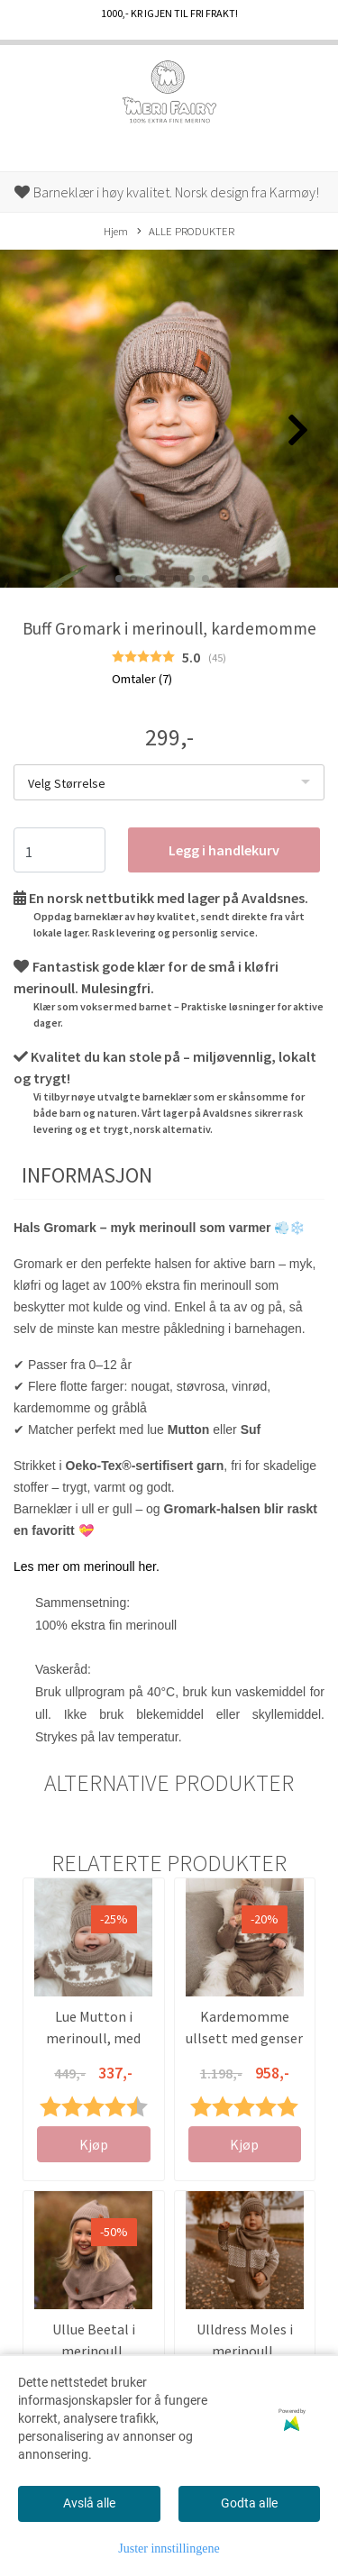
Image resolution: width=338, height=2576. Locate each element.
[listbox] (169, 782)
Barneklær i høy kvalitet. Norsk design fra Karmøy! (166, 192)
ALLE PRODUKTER (185, 232)
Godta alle (249, 2503)
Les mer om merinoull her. (87, 1566)
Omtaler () (142, 679)
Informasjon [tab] (87, 1175)
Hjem (116, 231)
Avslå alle (89, 2503)
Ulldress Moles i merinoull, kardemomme (244, 2350)
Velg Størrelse (66, 783)
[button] (119, 578)
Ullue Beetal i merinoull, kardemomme (93, 2350)
